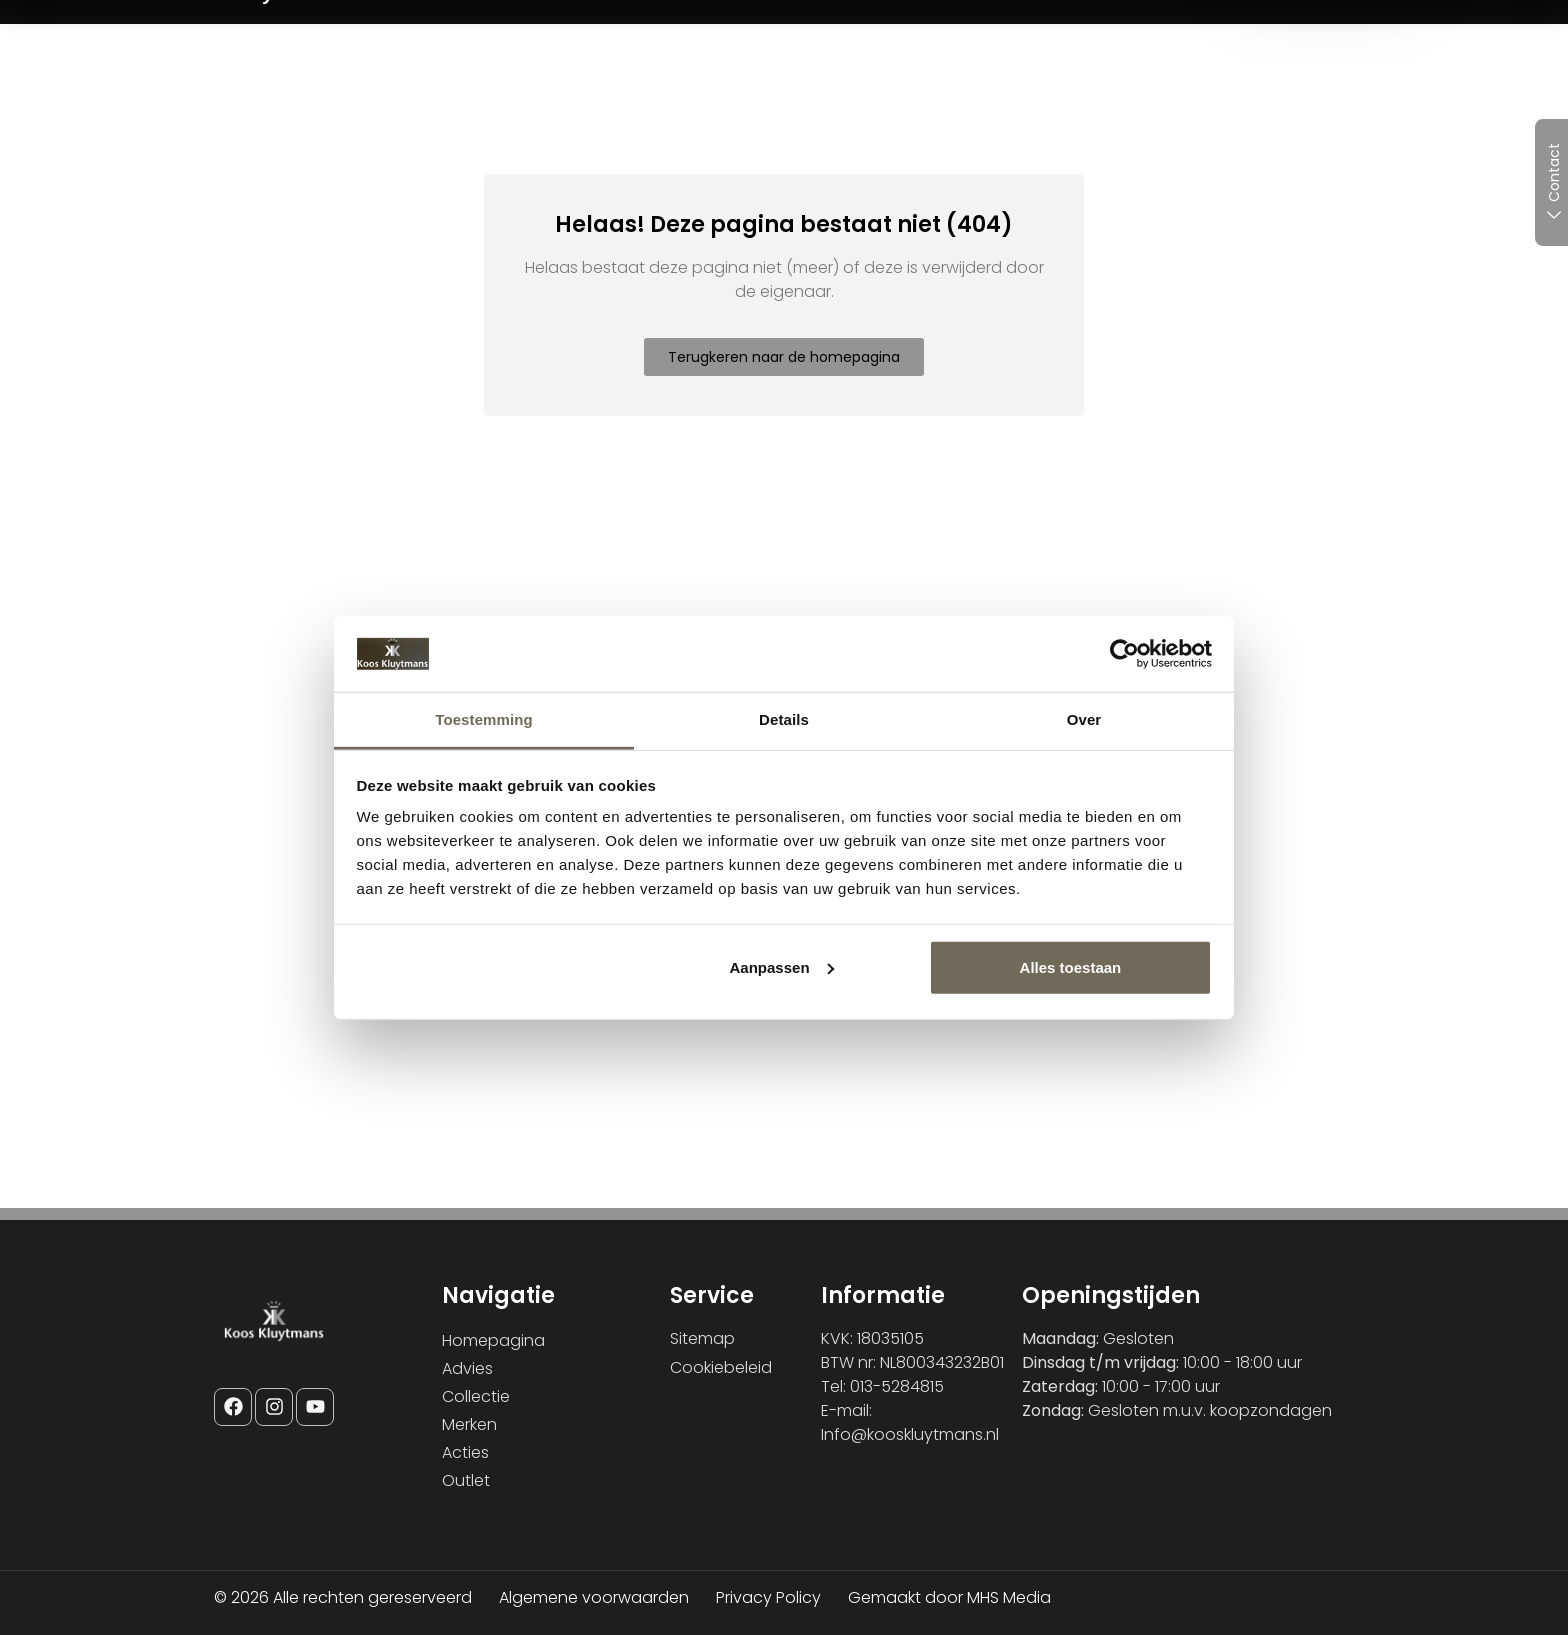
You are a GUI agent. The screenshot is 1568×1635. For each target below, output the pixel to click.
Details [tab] (784, 719)
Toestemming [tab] (484, 719)
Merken (469, 1424)
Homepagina (493, 1340)
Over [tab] (1084, 719)
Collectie (476, 1396)
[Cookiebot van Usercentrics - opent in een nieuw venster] (1124, 654)
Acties (465, 1452)
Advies (467, 1368)
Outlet (466, 1480)
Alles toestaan (1071, 967)
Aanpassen (782, 967)
